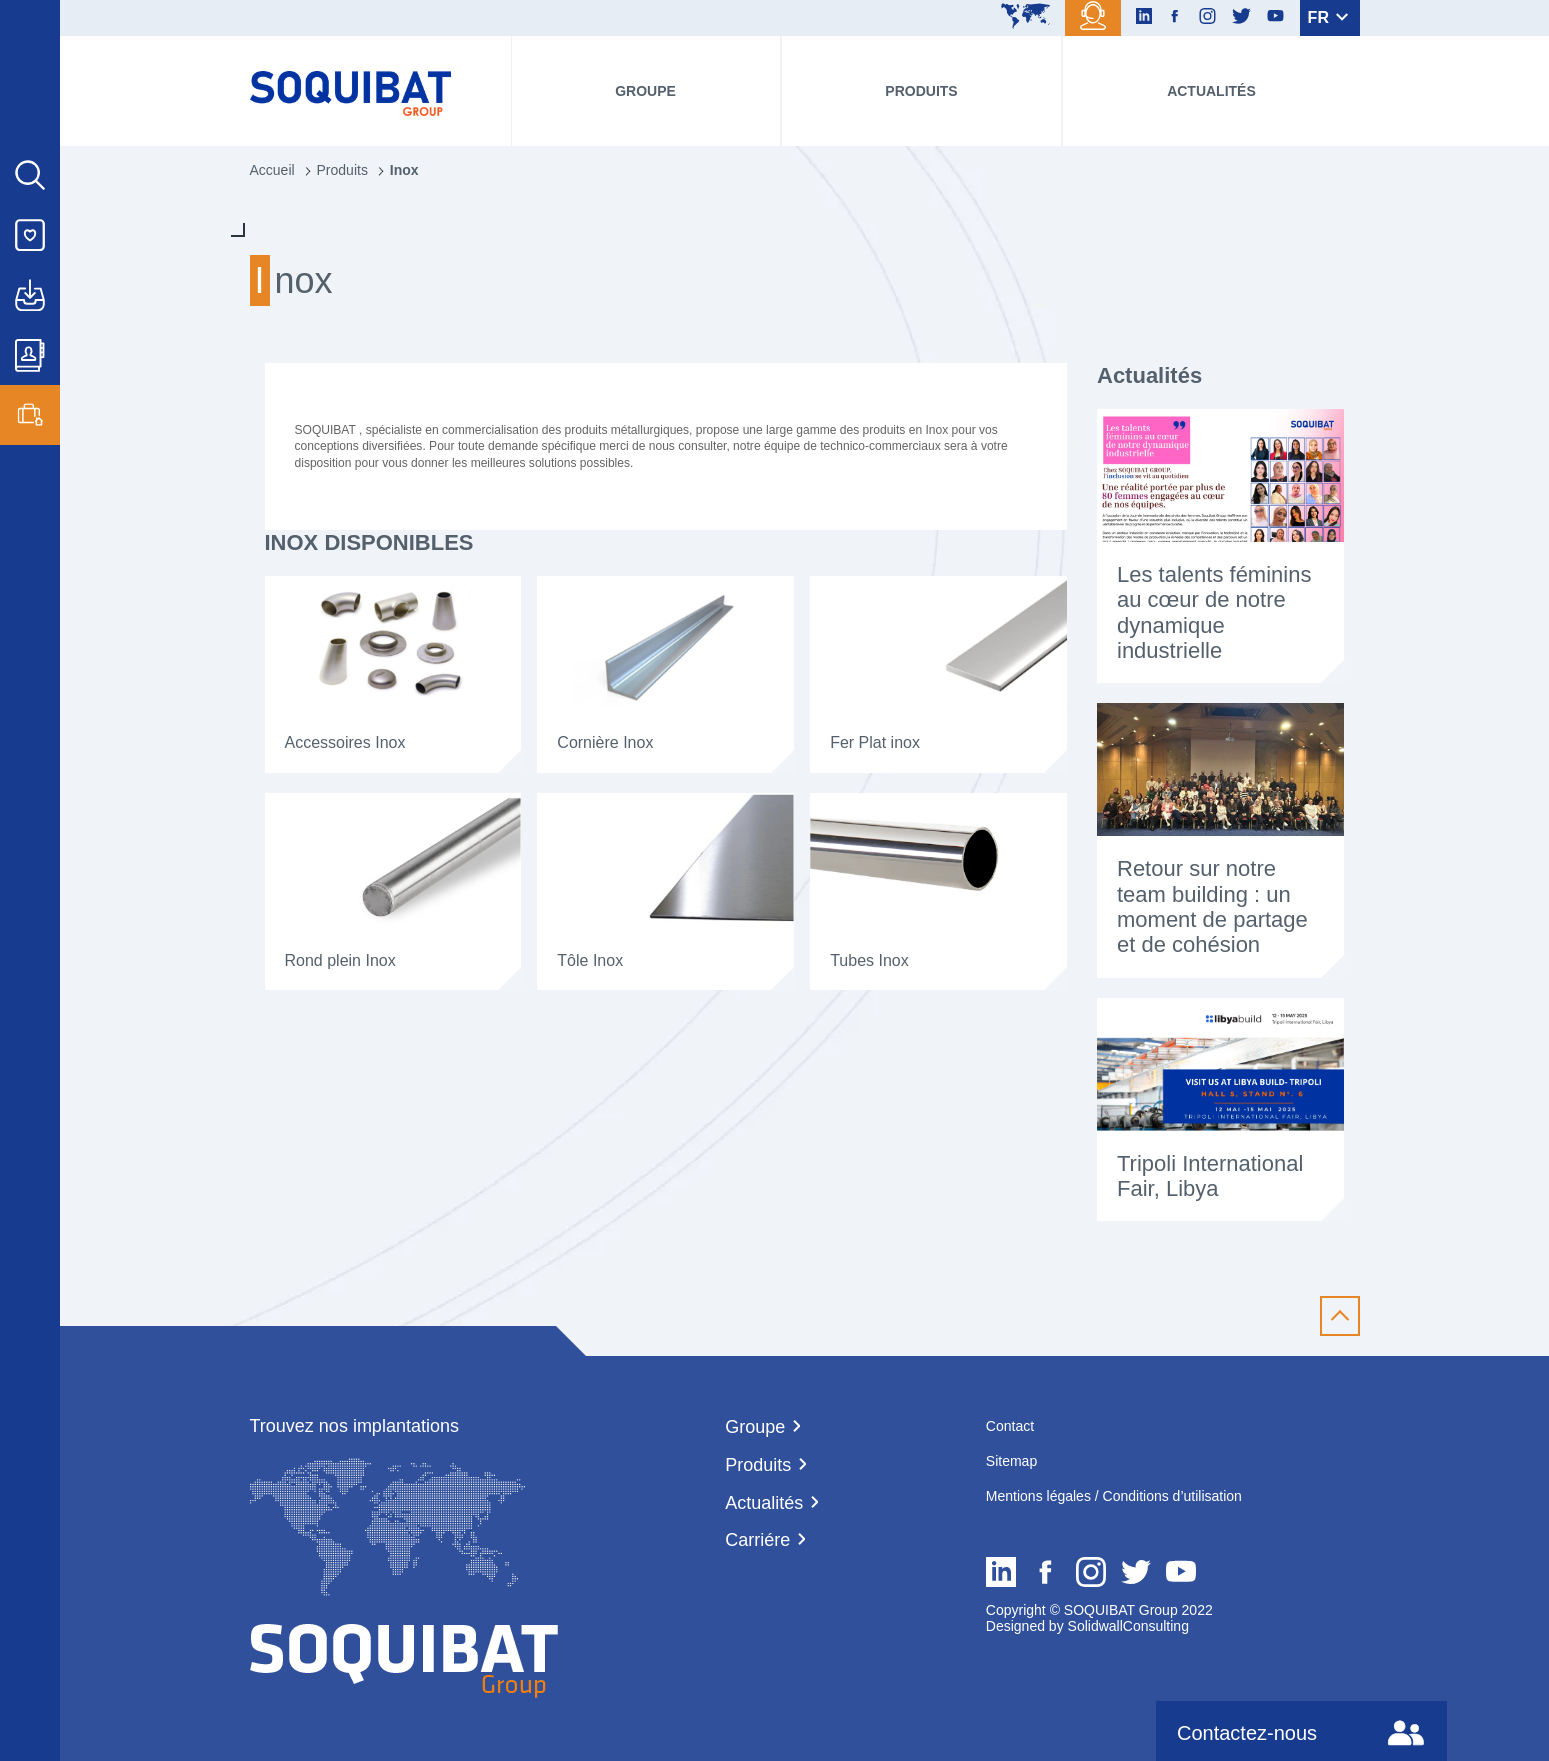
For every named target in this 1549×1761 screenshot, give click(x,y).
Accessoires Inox (345, 742)
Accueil (272, 170)
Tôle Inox (590, 960)
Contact (1010, 1426)
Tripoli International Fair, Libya (1210, 1176)
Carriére (757, 1540)
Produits (921, 91)
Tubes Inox (869, 960)
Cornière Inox (605, 742)
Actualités (1211, 91)
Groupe (645, 91)
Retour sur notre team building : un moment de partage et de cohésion (1212, 906)
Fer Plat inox (875, 742)
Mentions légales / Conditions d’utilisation (1114, 1496)
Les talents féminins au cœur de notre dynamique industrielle (1214, 612)
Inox (404, 170)
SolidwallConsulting (1126, 1626)
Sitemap (1011, 1461)
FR (1328, 17)
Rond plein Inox (340, 960)
